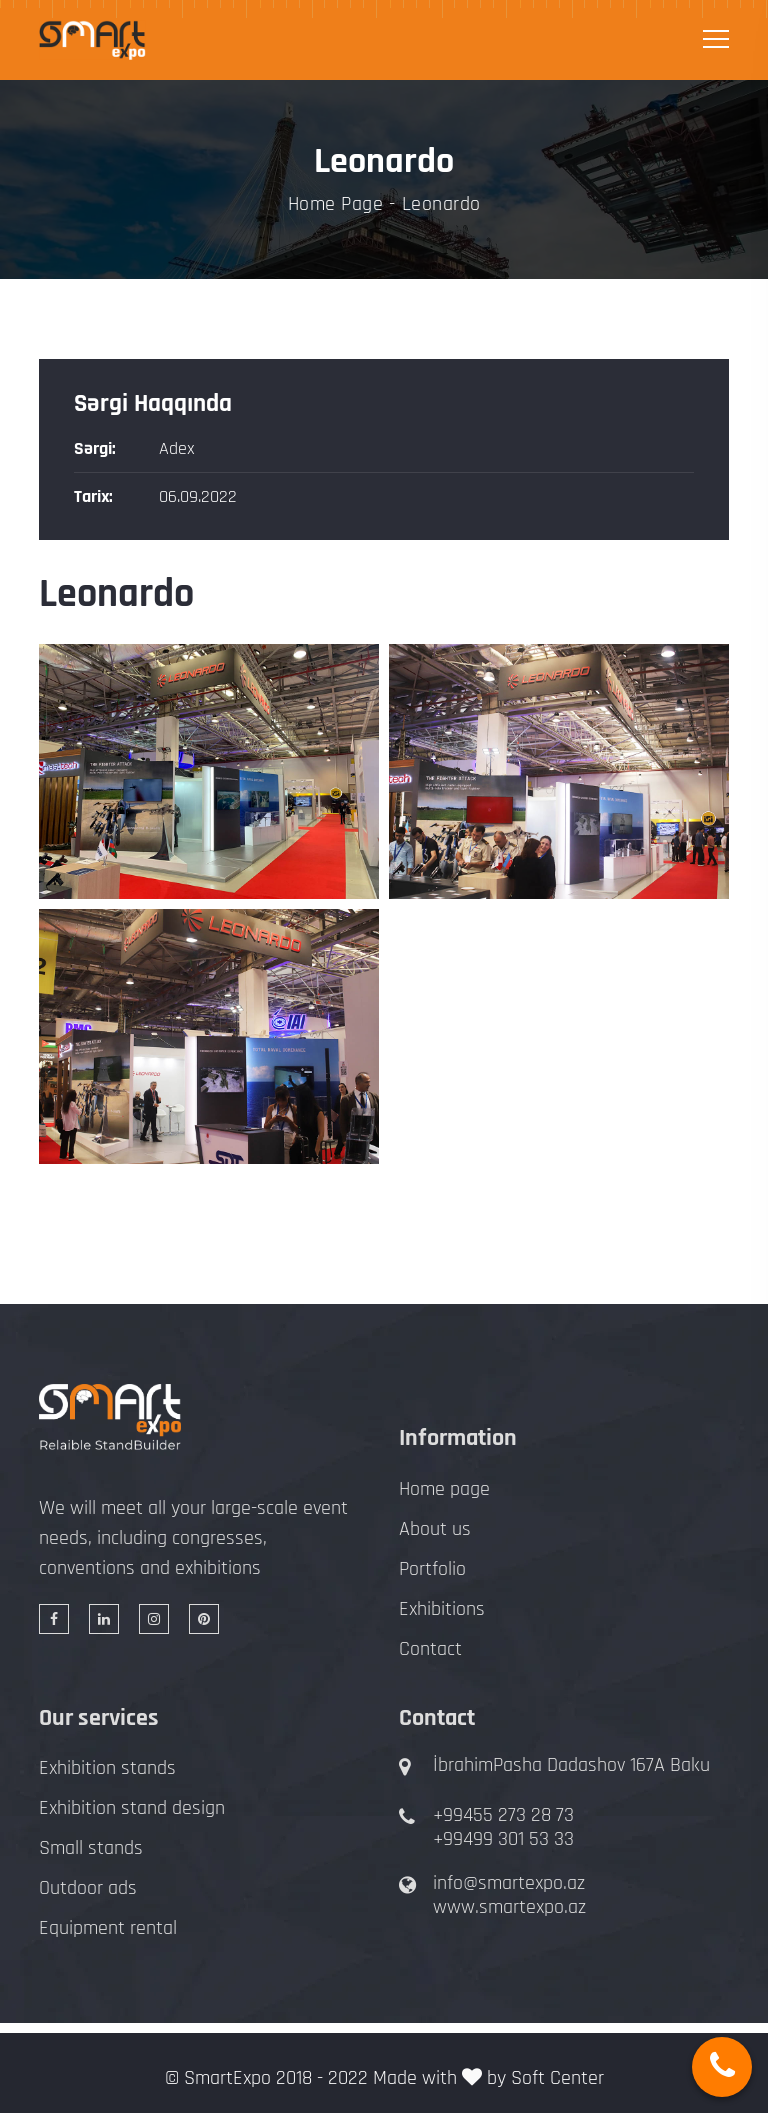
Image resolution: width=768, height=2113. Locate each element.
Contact (430, 1649)
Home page (444, 1489)
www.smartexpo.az (509, 1907)
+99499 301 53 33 (503, 1839)
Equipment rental (108, 1928)
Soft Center (557, 2078)
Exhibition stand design (132, 1808)
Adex (176, 448)
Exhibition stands (107, 1768)
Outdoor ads (88, 1888)
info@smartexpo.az (509, 1883)
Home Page (336, 204)
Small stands (91, 1848)
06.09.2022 (198, 496)
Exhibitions (442, 1609)
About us (435, 1529)
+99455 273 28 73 (503, 1815)
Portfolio (432, 1569)
